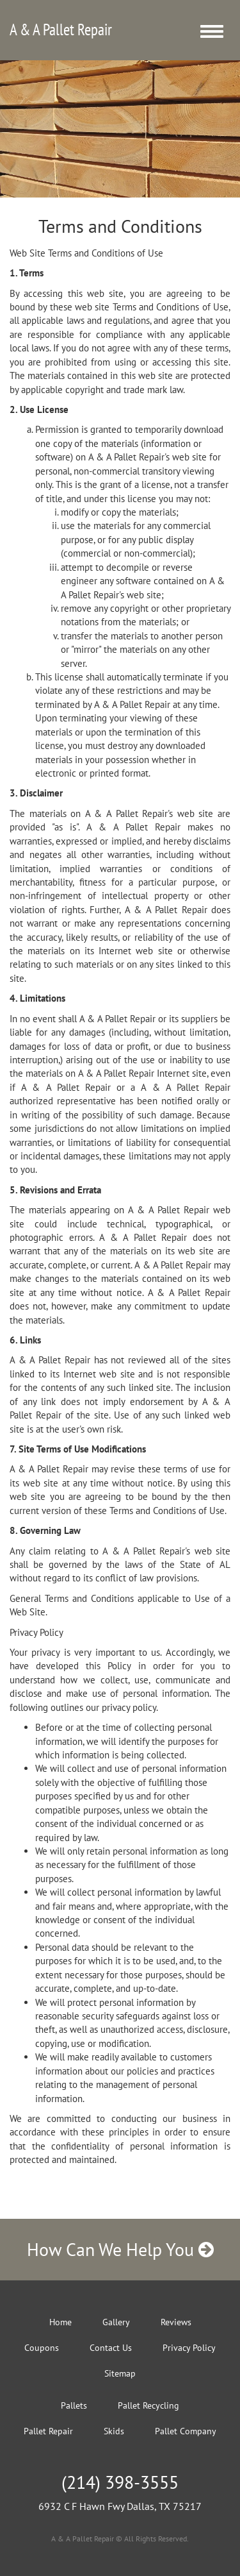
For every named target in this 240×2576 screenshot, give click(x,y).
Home (60, 2322)
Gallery (116, 2322)
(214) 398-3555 (120, 2482)
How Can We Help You (120, 2249)
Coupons (41, 2347)
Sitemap (120, 2373)
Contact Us (111, 2347)
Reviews (176, 2322)
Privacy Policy (189, 2347)
